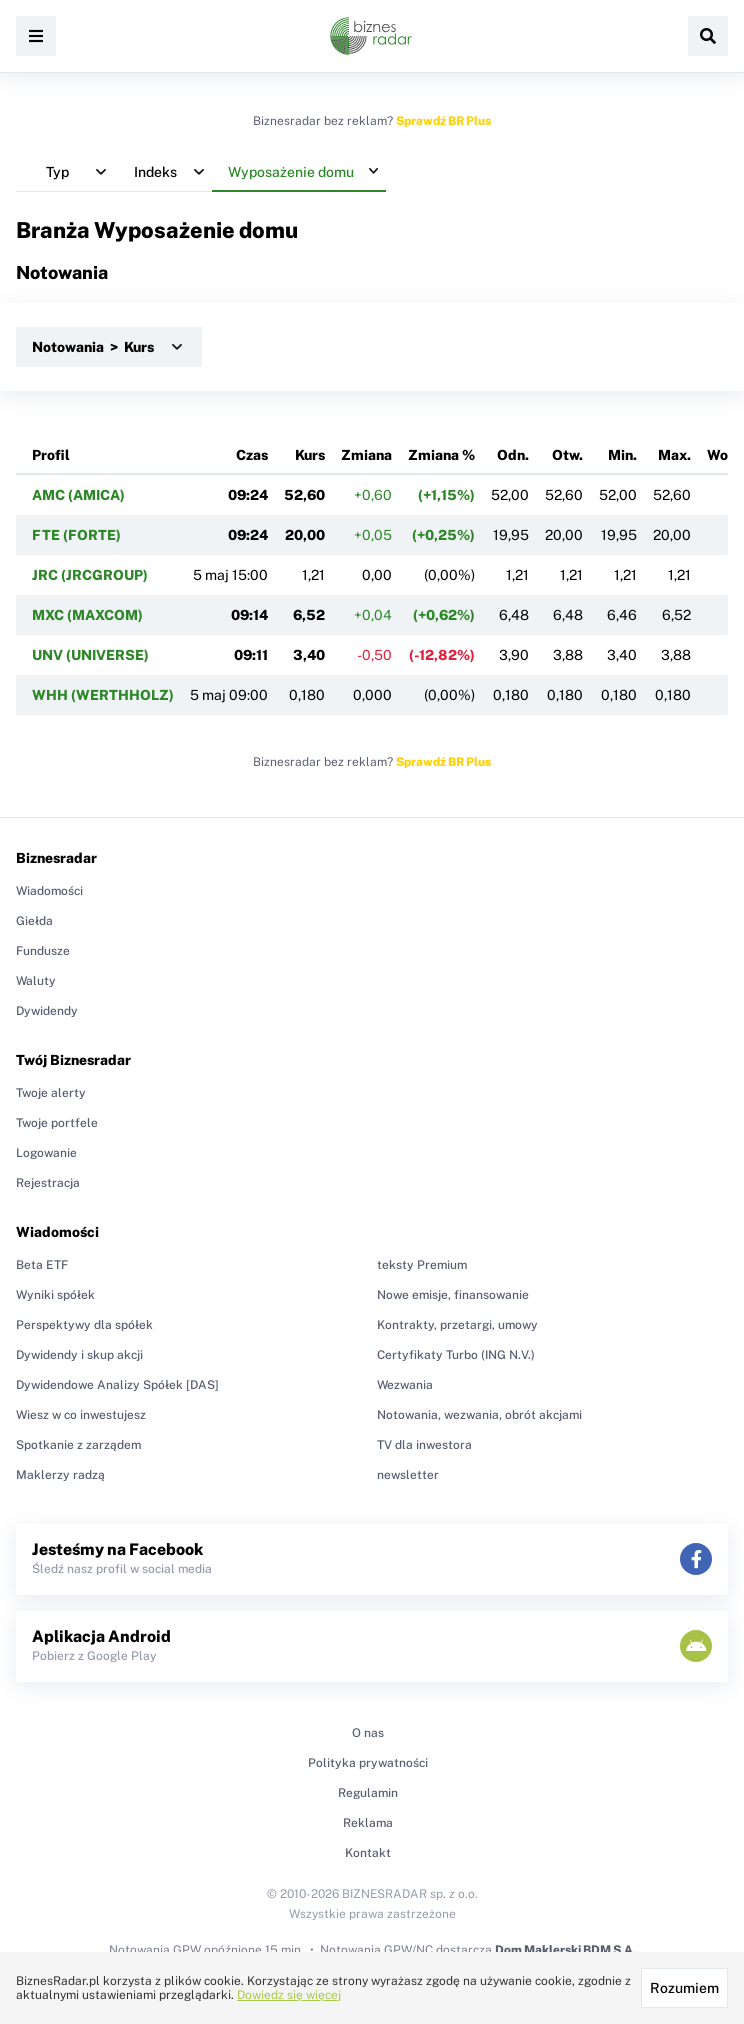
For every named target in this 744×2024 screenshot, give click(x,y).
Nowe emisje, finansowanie (453, 1295)
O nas (368, 1733)
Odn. (513, 455)
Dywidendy (47, 1011)
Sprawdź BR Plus (443, 121)
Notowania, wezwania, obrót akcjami (479, 1415)
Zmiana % (441, 455)
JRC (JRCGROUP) (90, 575)
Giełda (34, 921)
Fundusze (43, 951)
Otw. (567, 455)
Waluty (36, 981)
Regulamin (368, 1793)
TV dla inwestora (424, 1445)
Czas (252, 455)
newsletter (408, 1475)
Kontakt (368, 1853)
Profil (51, 455)
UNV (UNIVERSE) (90, 655)
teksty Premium (422, 1265)
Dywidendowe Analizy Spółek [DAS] (117, 1385)
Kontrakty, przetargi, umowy (457, 1325)
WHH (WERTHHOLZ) (103, 695)
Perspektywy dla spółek (84, 1325)
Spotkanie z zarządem (78, 1445)
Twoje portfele (57, 1123)
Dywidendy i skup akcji (79, 1355)
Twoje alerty (51, 1093)
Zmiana (366, 455)
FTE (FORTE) (76, 535)
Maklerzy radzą (60, 1475)
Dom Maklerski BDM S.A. (565, 1950)
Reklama (368, 1823)
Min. (622, 455)
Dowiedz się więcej (289, 1995)
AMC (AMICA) (78, 495)
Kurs (310, 455)
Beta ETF (42, 1265)
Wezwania (405, 1385)
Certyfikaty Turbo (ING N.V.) (456, 1355)
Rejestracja (48, 1183)
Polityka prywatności (368, 1763)
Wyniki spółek (55, 1295)
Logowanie (46, 1153)
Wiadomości (49, 891)
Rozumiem (684, 1988)
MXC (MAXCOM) (87, 615)
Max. (674, 455)
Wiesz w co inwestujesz (81, 1415)
